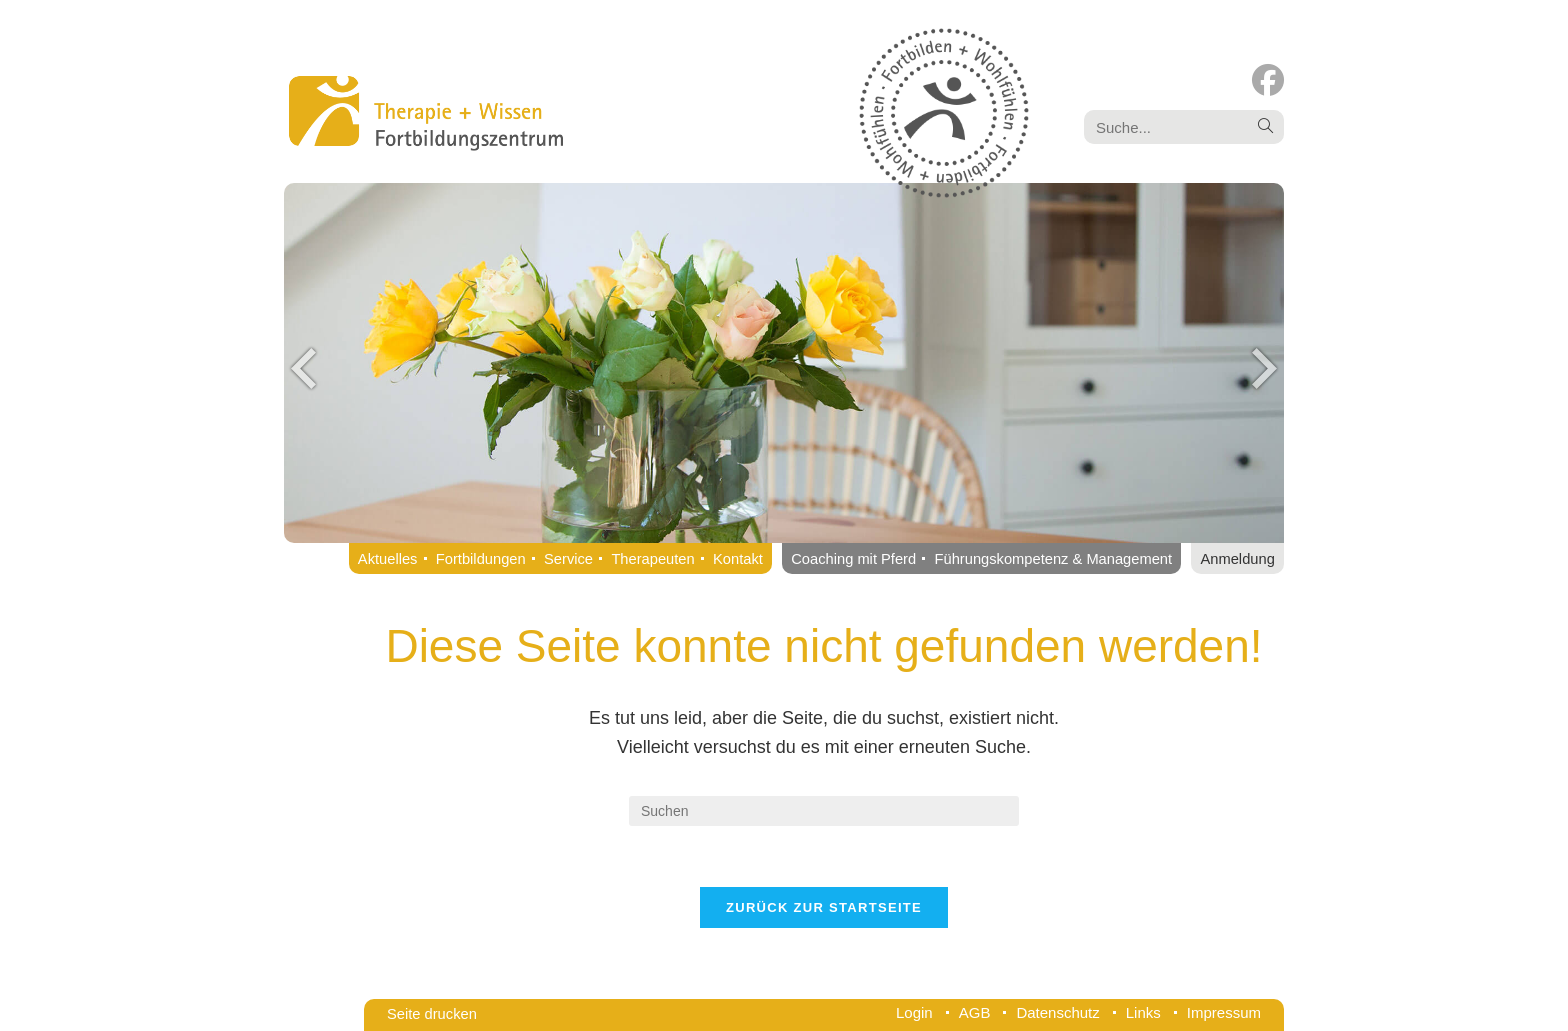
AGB (975, 1012)
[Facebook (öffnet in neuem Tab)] (1268, 80)
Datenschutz (1057, 1012)
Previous (304, 368)
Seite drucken (432, 1014)
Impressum (1224, 1012)
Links (1143, 1012)
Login (914, 1012)
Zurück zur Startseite (824, 907)
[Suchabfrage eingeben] (824, 811)
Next (1264, 368)
